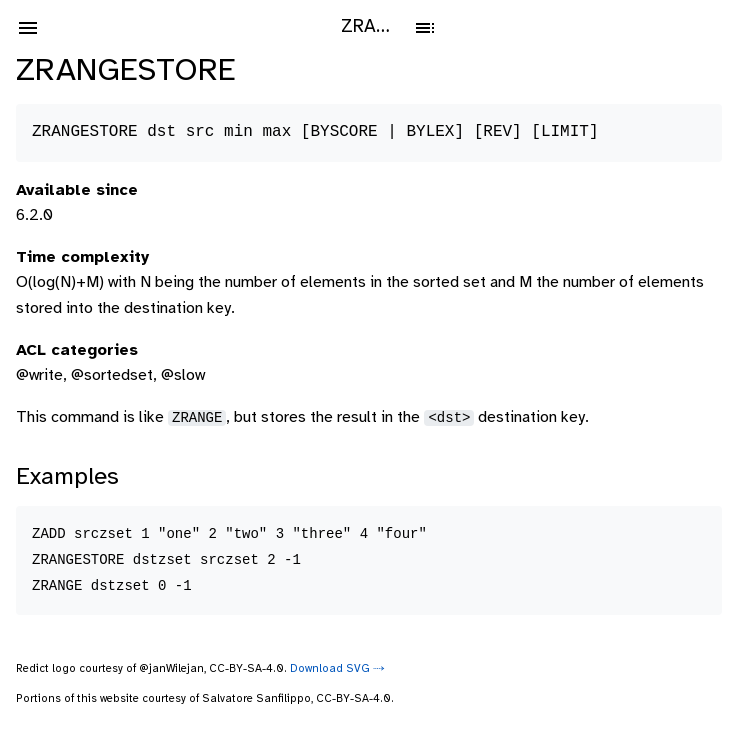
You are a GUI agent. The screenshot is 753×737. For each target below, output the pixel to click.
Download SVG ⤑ (337, 669)
